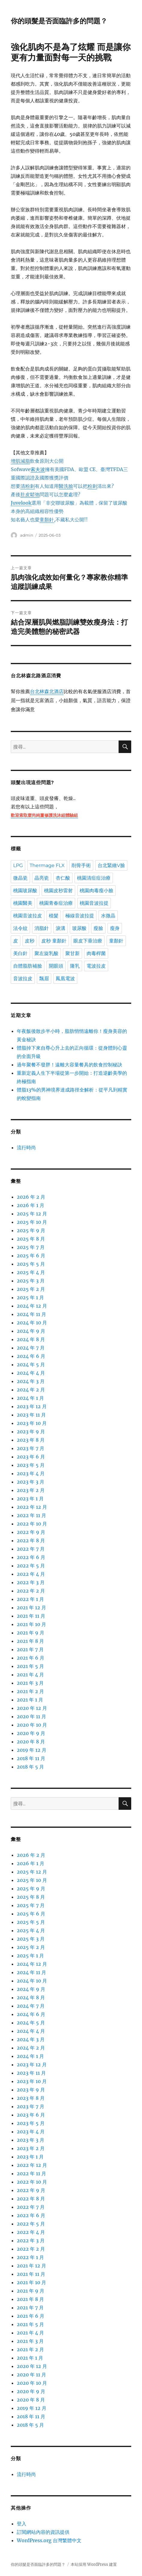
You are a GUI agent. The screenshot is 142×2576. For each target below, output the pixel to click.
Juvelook (21, 503)
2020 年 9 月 (31, 1733)
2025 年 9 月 (31, 1230)
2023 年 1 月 (30, 1499)
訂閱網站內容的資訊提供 (43, 2532)
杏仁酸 (63, 878)
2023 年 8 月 (31, 1440)
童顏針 (116, 941)
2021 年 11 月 (31, 1616)
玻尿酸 (79, 928)
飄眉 (44, 978)
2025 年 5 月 (31, 1264)
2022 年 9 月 (31, 1532)
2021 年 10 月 (31, 1624)
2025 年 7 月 (31, 1247)
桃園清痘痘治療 (94, 878)
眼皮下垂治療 (87, 941)
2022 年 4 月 (31, 1574)
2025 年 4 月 (31, 1272)
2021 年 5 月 (30, 1666)
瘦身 (115, 928)
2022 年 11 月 (31, 1515)
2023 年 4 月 (31, 1473)
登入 (21, 2524)
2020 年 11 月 (31, 1716)
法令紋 (20, 928)
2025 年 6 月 (31, 1256)
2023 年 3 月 (30, 1482)
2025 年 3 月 (31, 1281)
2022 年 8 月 (31, 1540)
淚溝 (60, 928)
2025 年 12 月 (32, 1214)
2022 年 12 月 (32, 1507)
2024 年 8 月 (31, 1339)
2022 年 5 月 (31, 1566)
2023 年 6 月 (31, 1457)
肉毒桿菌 (96, 953)
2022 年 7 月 (31, 1549)
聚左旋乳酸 (46, 953)
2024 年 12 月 (32, 1306)
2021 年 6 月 (30, 1658)
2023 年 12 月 (32, 1406)
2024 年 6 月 (31, 1356)
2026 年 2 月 (31, 1197)
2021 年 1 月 (30, 1700)
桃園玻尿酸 (25, 890)
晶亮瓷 (41, 878)
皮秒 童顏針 (54, 941)
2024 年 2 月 (31, 1390)
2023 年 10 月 (32, 1423)
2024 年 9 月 (31, 1331)
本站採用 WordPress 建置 (94, 2564)
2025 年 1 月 (30, 1297)
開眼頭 (56, 966)
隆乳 (75, 966)
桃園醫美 (22, 903)
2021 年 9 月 (30, 1633)
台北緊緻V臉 (111, 865)
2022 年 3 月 (31, 1582)
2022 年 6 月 (31, 1557)
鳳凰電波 (65, 978)
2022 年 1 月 (30, 1599)
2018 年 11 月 (31, 1758)
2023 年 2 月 (31, 1490)
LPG (18, 865)
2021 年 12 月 (31, 1607)
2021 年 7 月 (30, 1649)
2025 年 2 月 (31, 1289)
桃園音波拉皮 (27, 916)
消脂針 (41, 928)
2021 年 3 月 (30, 1683)
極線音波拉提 (79, 916)
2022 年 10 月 (32, 1524)
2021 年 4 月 (30, 1675)
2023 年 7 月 (30, 1448)
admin (26, 535)
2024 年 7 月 (31, 1348)
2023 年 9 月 (31, 1432)
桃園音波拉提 (94, 903)
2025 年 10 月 (32, 1222)
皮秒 (29, 941)
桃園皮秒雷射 (58, 890)
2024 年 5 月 (31, 1364)
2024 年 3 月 (31, 1381)
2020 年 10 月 (32, 1725)
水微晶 (108, 916)
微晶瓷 (20, 878)
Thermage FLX (47, 865)
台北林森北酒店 (47, 692)
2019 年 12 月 (31, 1750)
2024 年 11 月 (31, 1314)
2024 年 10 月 (32, 1323)
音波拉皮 (22, 978)
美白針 (20, 953)
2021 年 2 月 (30, 1691)
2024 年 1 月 (30, 1398)
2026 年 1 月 (30, 1205)
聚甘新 (72, 953)
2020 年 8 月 (31, 1742)
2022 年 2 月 (31, 1591)
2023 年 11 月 (31, 1415)
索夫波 (38, 469)
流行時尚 (26, 1147)
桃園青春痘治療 (56, 903)
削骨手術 (81, 865)
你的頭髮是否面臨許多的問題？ (59, 21)
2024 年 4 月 (31, 1373)
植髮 (53, 916)
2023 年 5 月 (31, 1465)
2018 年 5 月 (30, 1767)
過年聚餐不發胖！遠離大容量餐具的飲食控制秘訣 (69, 1065)
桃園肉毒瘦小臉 (96, 890)
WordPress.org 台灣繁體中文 (49, 2540)
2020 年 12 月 (32, 1708)
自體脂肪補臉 (27, 966)
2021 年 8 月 (30, 1641)
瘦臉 (98, 928)
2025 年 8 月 (31, 1239)
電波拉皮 (96, 966)
